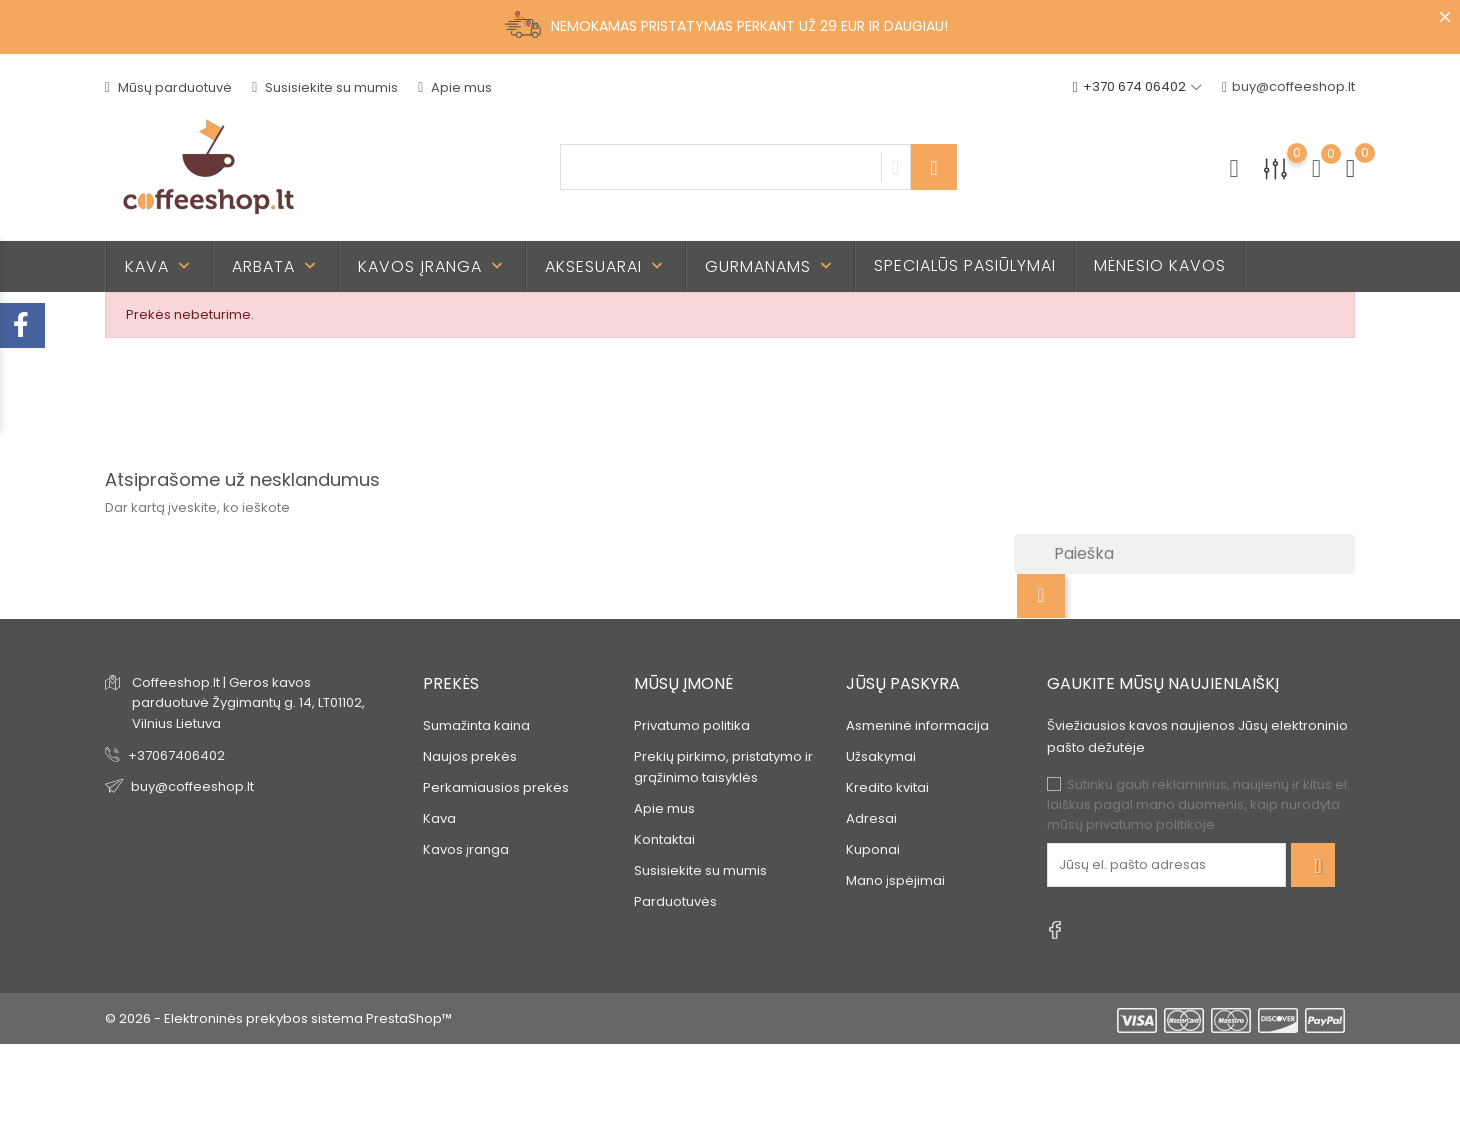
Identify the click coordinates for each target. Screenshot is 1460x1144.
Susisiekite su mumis (325, 87)
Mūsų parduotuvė (168, 87)
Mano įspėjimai (895, 880)
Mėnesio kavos (1160, 265)
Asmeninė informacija (917, 725)
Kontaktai (664, 839)
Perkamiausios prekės (496, 787)
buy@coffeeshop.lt (1288, 87)
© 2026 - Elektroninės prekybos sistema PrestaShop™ (278, 1018)
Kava (159, 266)
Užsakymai (881, 756)
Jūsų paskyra (903, 683)
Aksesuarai (606, 266)
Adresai (871, 818)
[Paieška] (1184, 554)
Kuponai (873, 849)
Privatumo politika (692, 725)
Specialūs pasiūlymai (965, 265)
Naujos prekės (470, 756)
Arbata (276, 266)
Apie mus (455, 87)
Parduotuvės (675, 901)
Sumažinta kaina (476, 725)
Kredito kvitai (887, 787)
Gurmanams (770, 266)
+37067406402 (176, 755)
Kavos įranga (432, 266)
